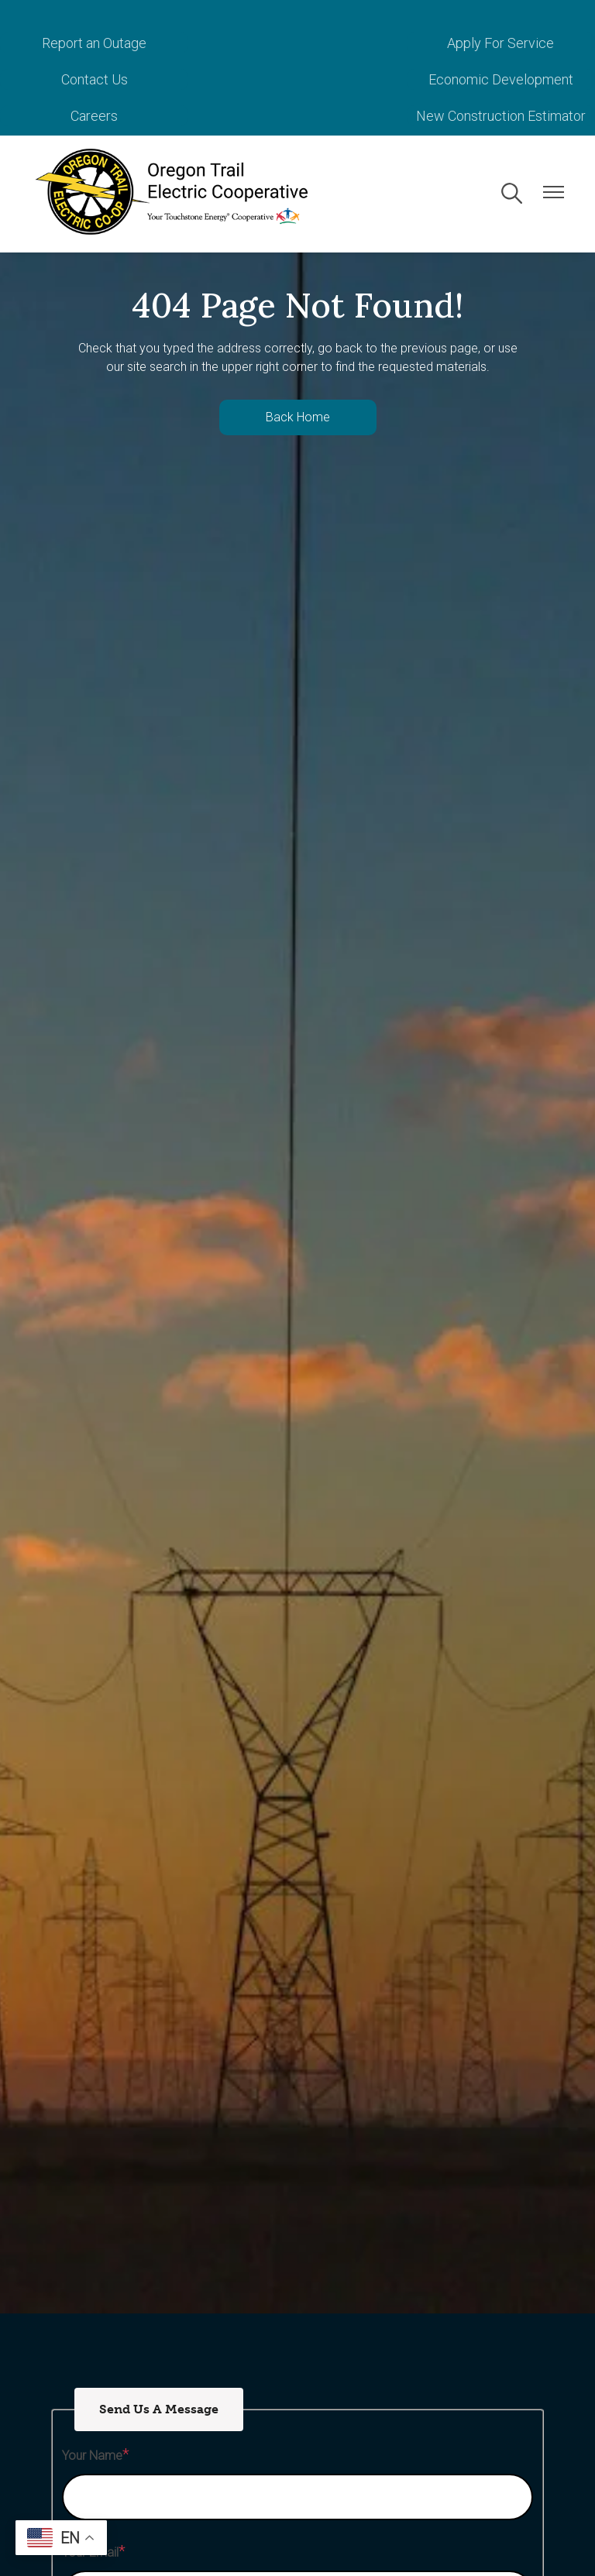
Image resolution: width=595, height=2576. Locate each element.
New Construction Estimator (505, 79)
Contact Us (506, 43)
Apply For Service (297, 43)
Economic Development (89, 79)
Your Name (92, 2419)
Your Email (90, 2516)
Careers (297, 79)
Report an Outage (89, 43)
